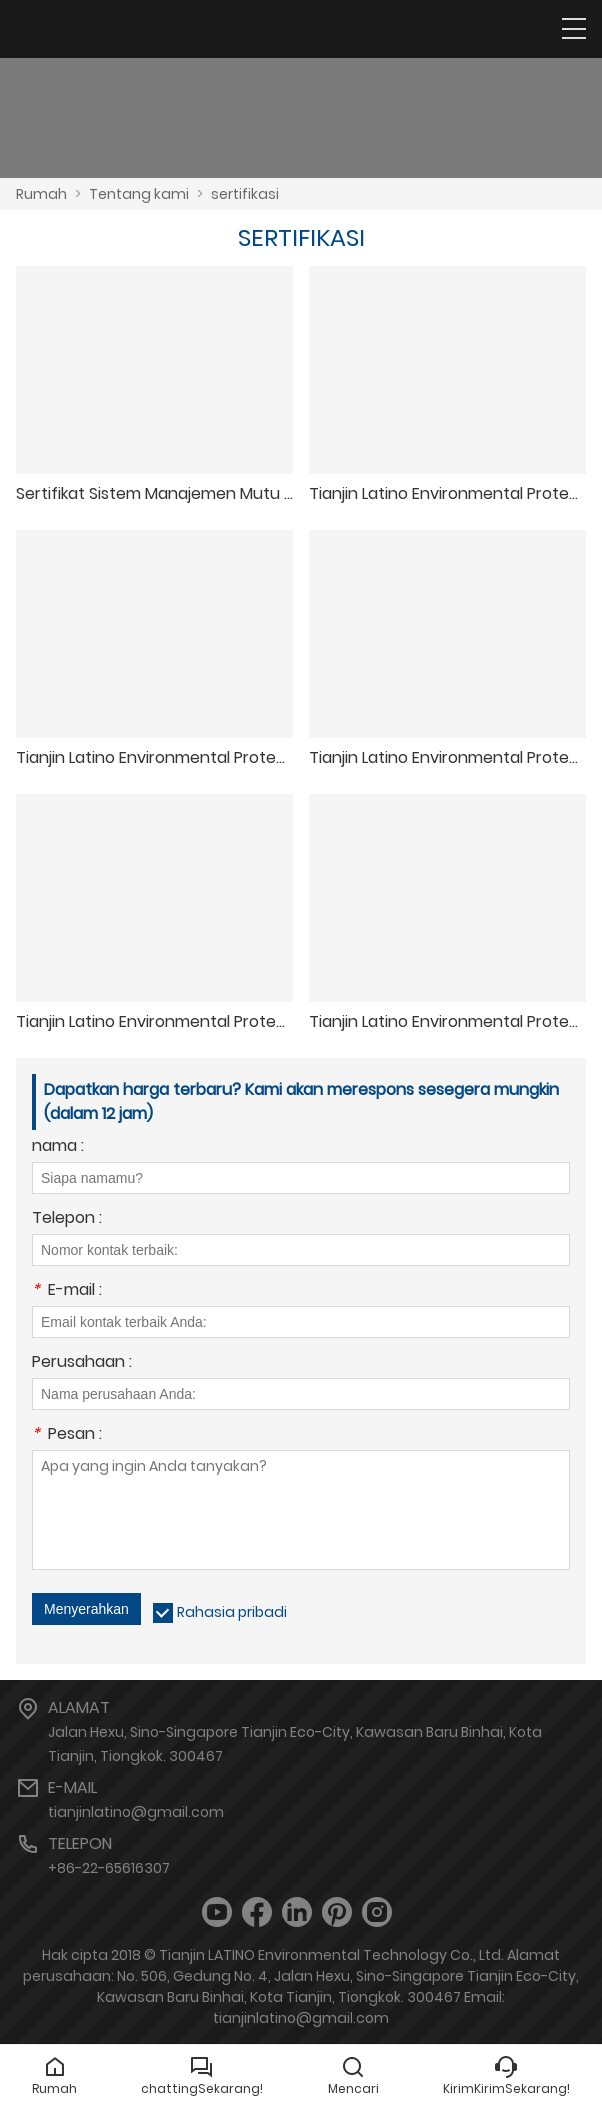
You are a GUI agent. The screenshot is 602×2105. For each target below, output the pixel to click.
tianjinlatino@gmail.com (136, 1812)
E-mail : (67, 1291)
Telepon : (67, 1219)
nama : (58, 1147)
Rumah (41, 194)
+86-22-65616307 (109, 1868)
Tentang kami (139, 194)
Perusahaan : (82, 1363)
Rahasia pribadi (232, 1612)
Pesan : (67, 1435)
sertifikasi (245, 194)
